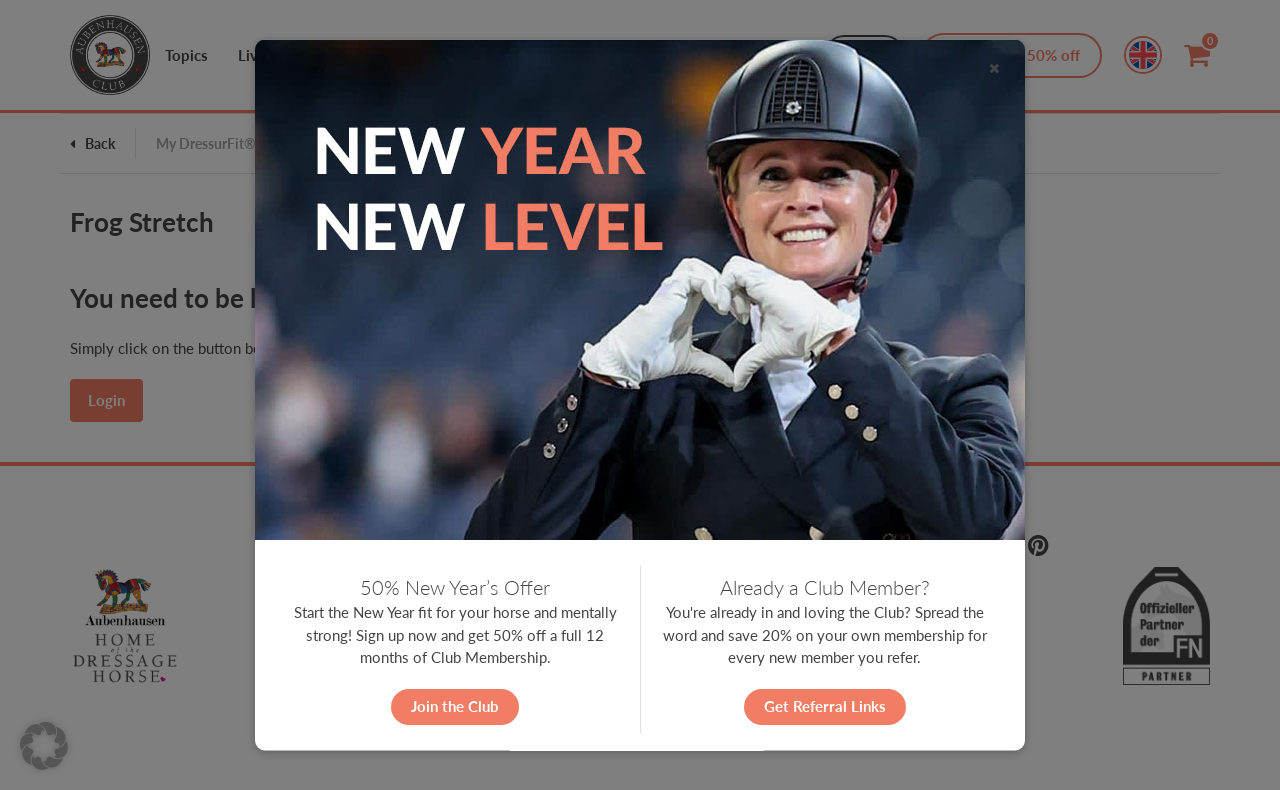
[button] (44, 746)
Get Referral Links (825, 706)
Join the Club (455, 706)
